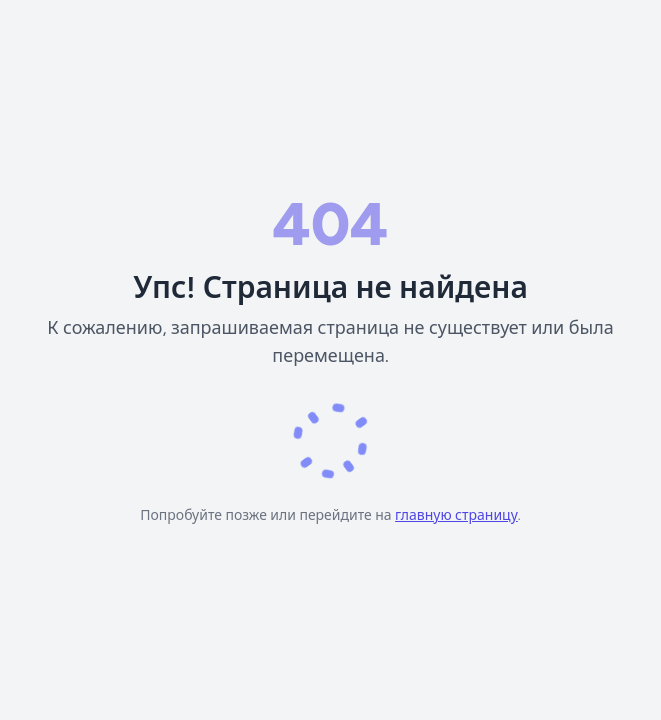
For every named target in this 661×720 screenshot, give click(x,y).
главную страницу (456, 515)
